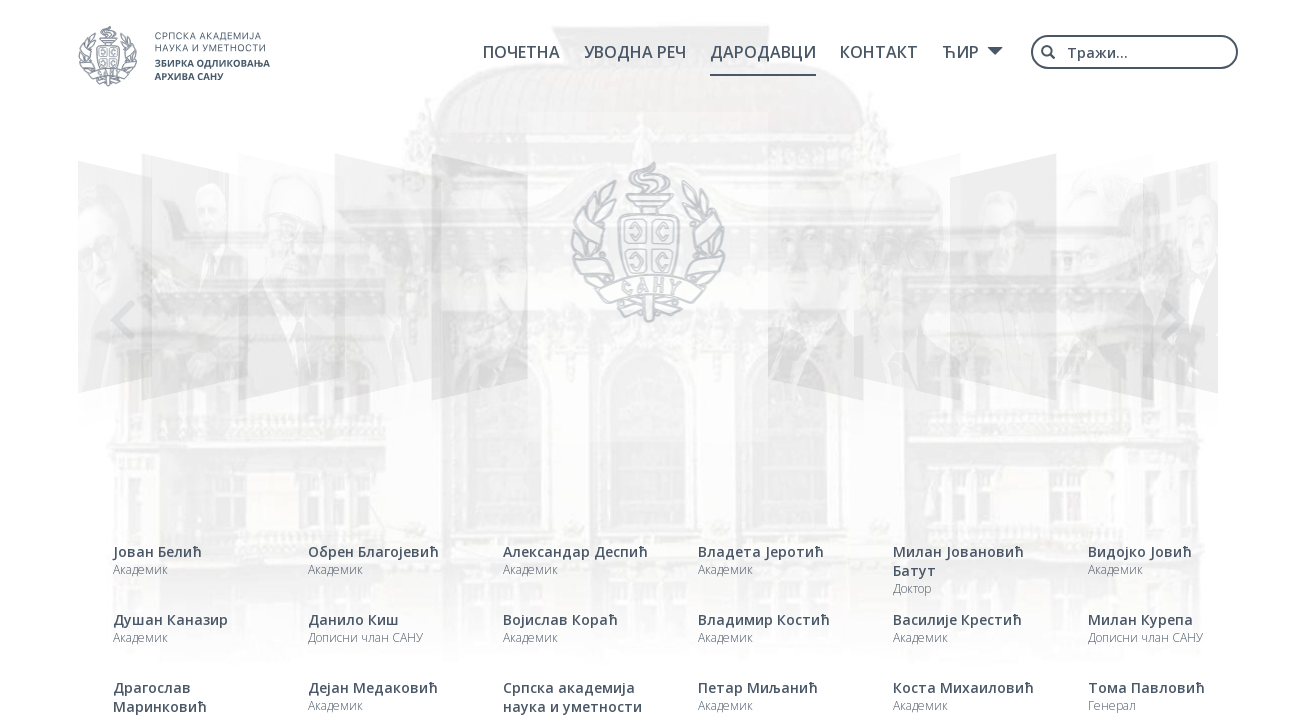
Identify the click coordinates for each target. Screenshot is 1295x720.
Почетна (521, 52)
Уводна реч (635, 52)
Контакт (879, 52)
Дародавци (763, 52)
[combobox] (1134, 52)
